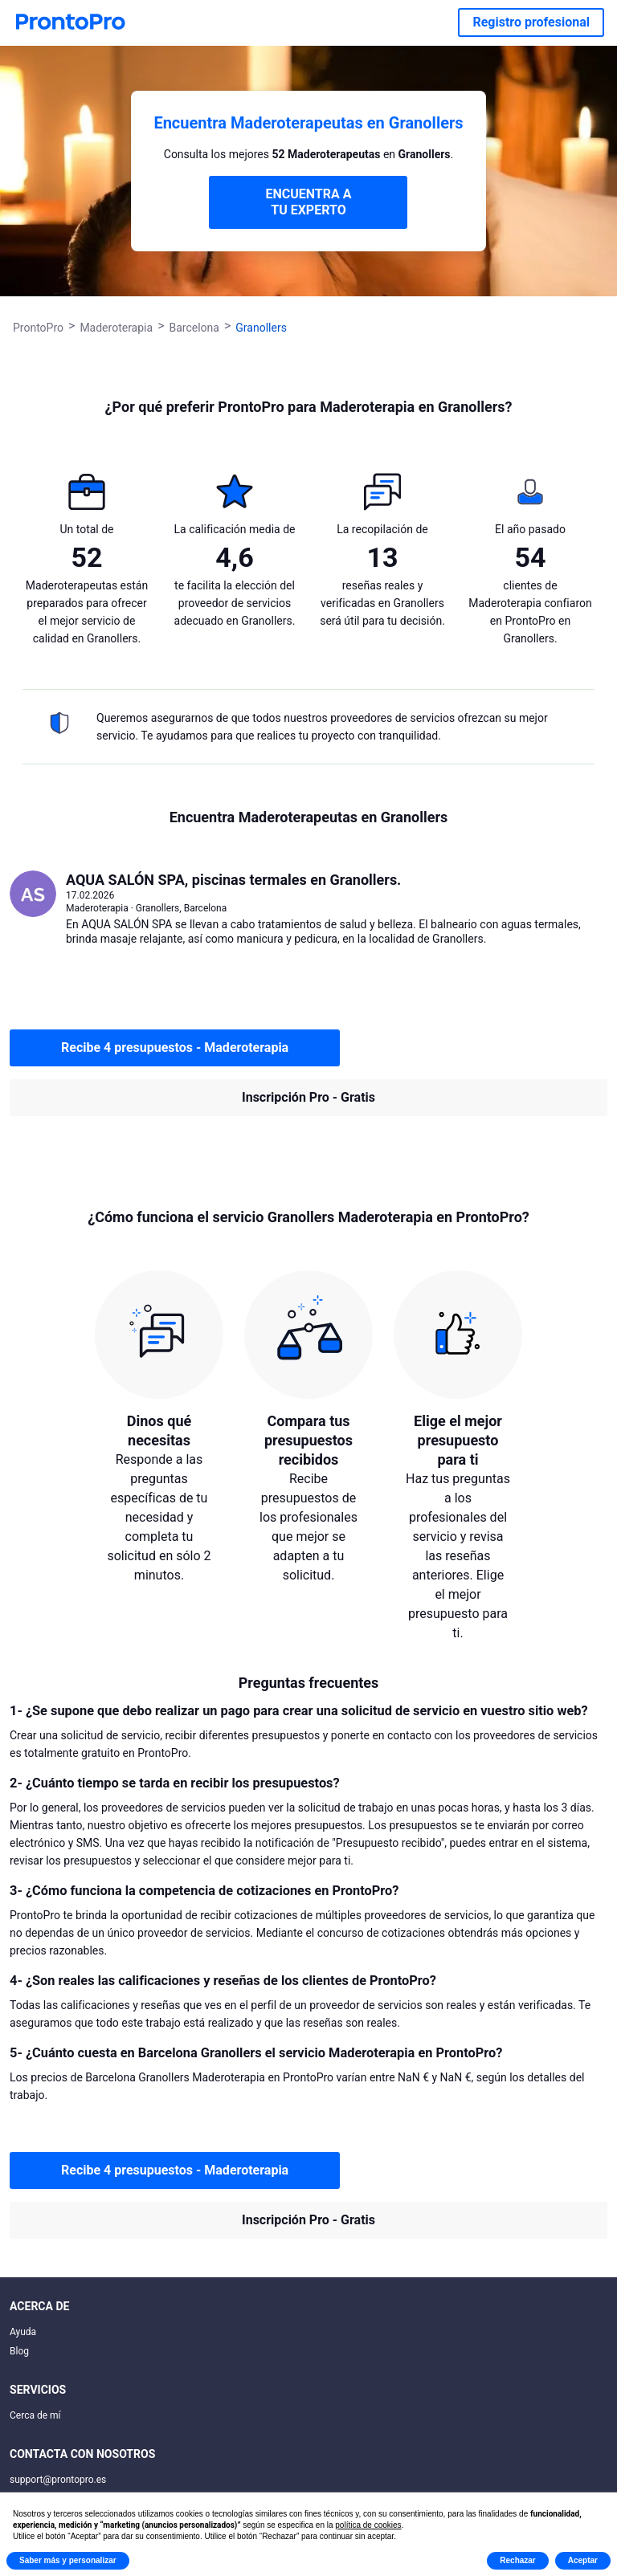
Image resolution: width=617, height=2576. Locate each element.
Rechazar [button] (517, 2560)
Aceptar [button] (583, 2560)
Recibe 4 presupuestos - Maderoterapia (174, 1047)
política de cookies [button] (368, 2525)
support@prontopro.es (58, 2479)
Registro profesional (531, 22)
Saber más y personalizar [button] (67, 2560)
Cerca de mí (35, 2415)
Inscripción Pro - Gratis (308, 1097)
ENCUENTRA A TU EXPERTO (308, 202)
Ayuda (23, 2332)
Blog (19, 2351)
